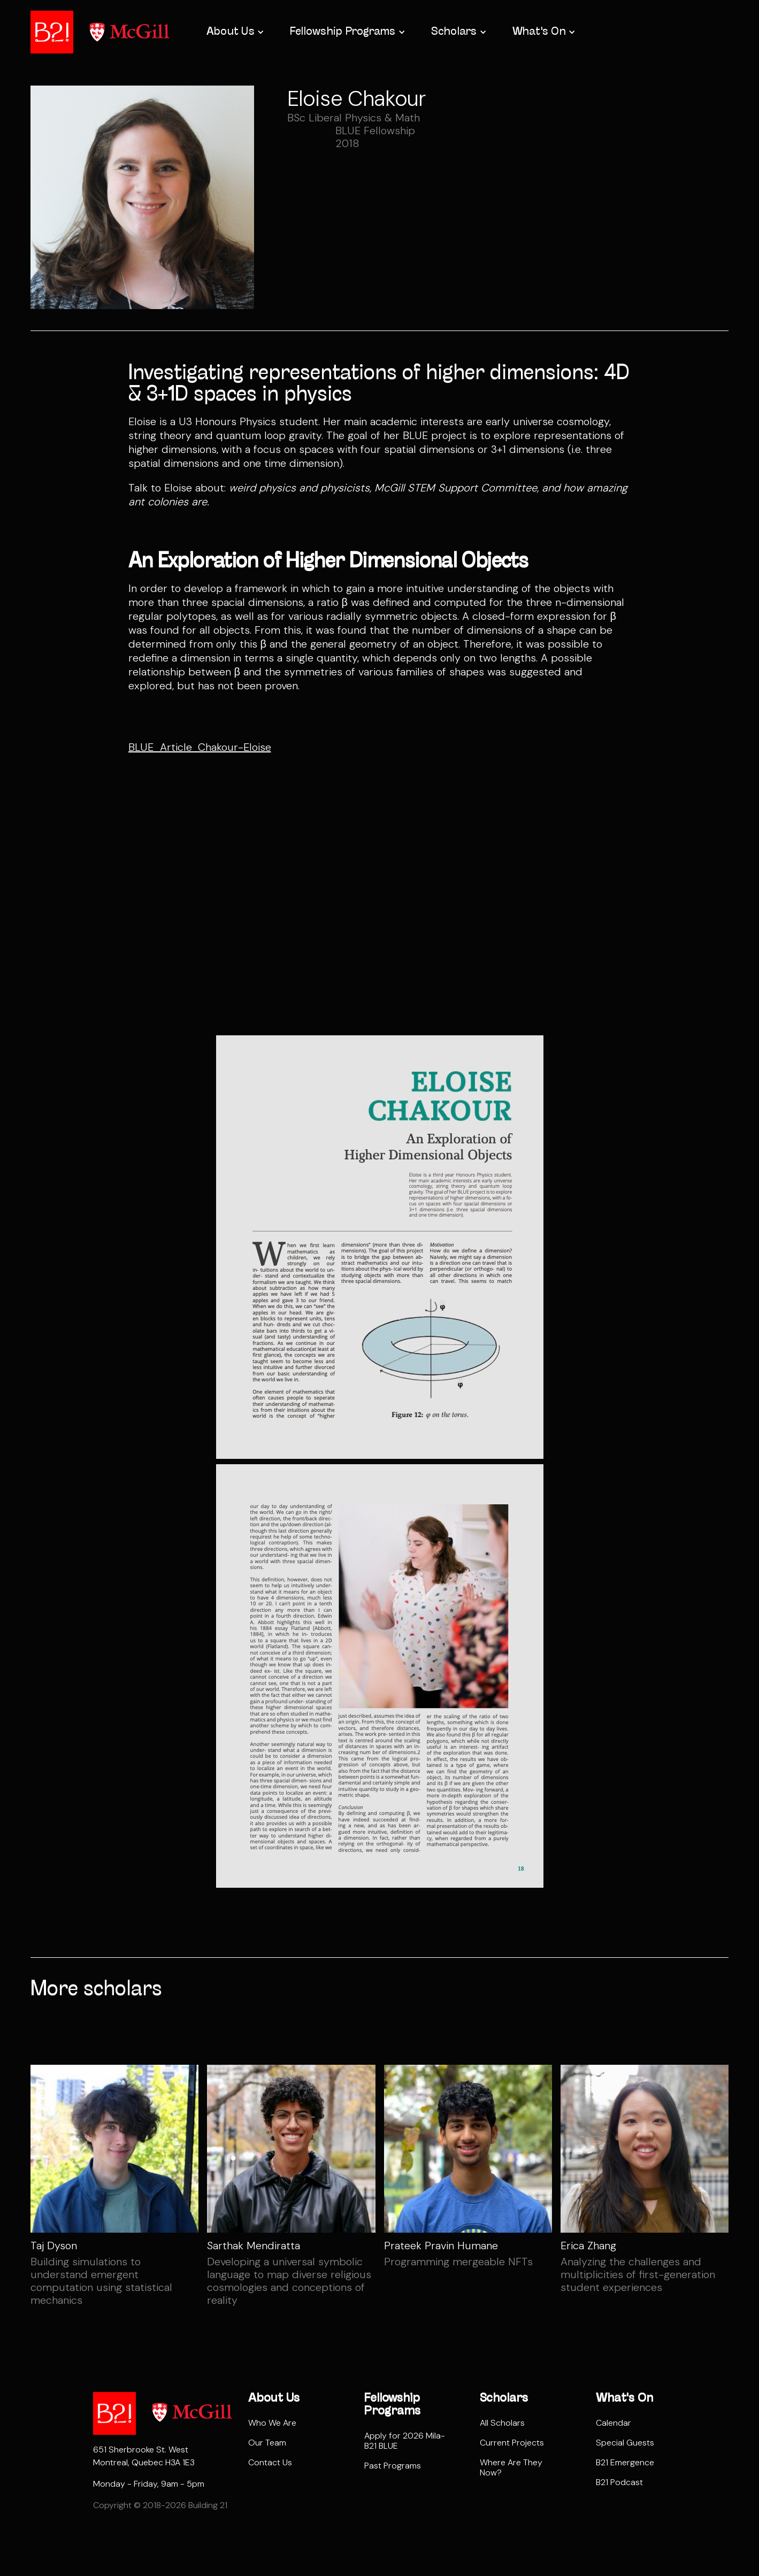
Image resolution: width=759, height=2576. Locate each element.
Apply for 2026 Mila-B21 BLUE (404, 2441)
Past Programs (392, 2465)
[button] (234, 32)
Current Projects (512, 2442)
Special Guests (625, 2442)
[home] (51, 32)
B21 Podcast (619, 2482)
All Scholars (502, 2423)
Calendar (613, 2423)
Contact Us (270, 2462)
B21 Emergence (625, 2462)
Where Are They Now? (511, 2467)
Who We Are (272, 2423)
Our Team (267, 2442)
